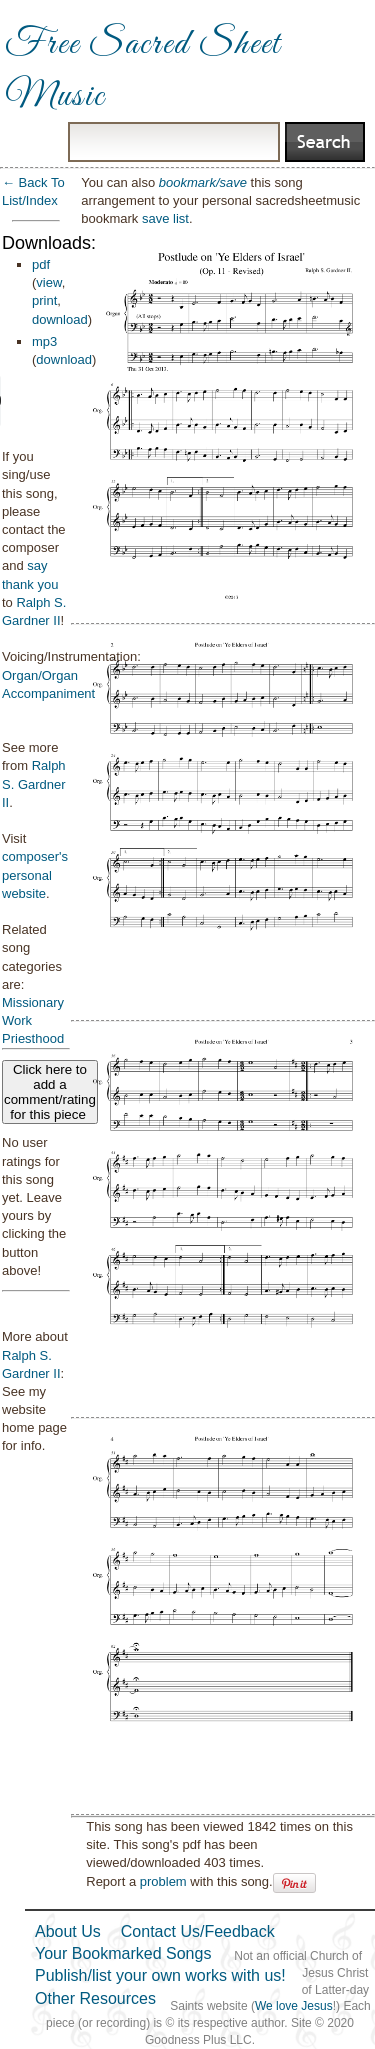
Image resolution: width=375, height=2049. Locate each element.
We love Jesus (294, 2006)
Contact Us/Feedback (198, 1931)
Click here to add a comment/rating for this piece (50, 1092)
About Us (68, 1931)
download (60, 319)
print (44, 300)
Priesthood (33, 1038)
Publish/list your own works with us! (160, 1975)
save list (165, 218)
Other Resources (95, 1998)
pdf (41, 264)
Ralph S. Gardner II (34, 783)
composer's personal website (35, 874)
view (48, 282)
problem (163, 1881)
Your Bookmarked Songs (123, 1953)
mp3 (44, 341)
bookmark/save (203, 182)
